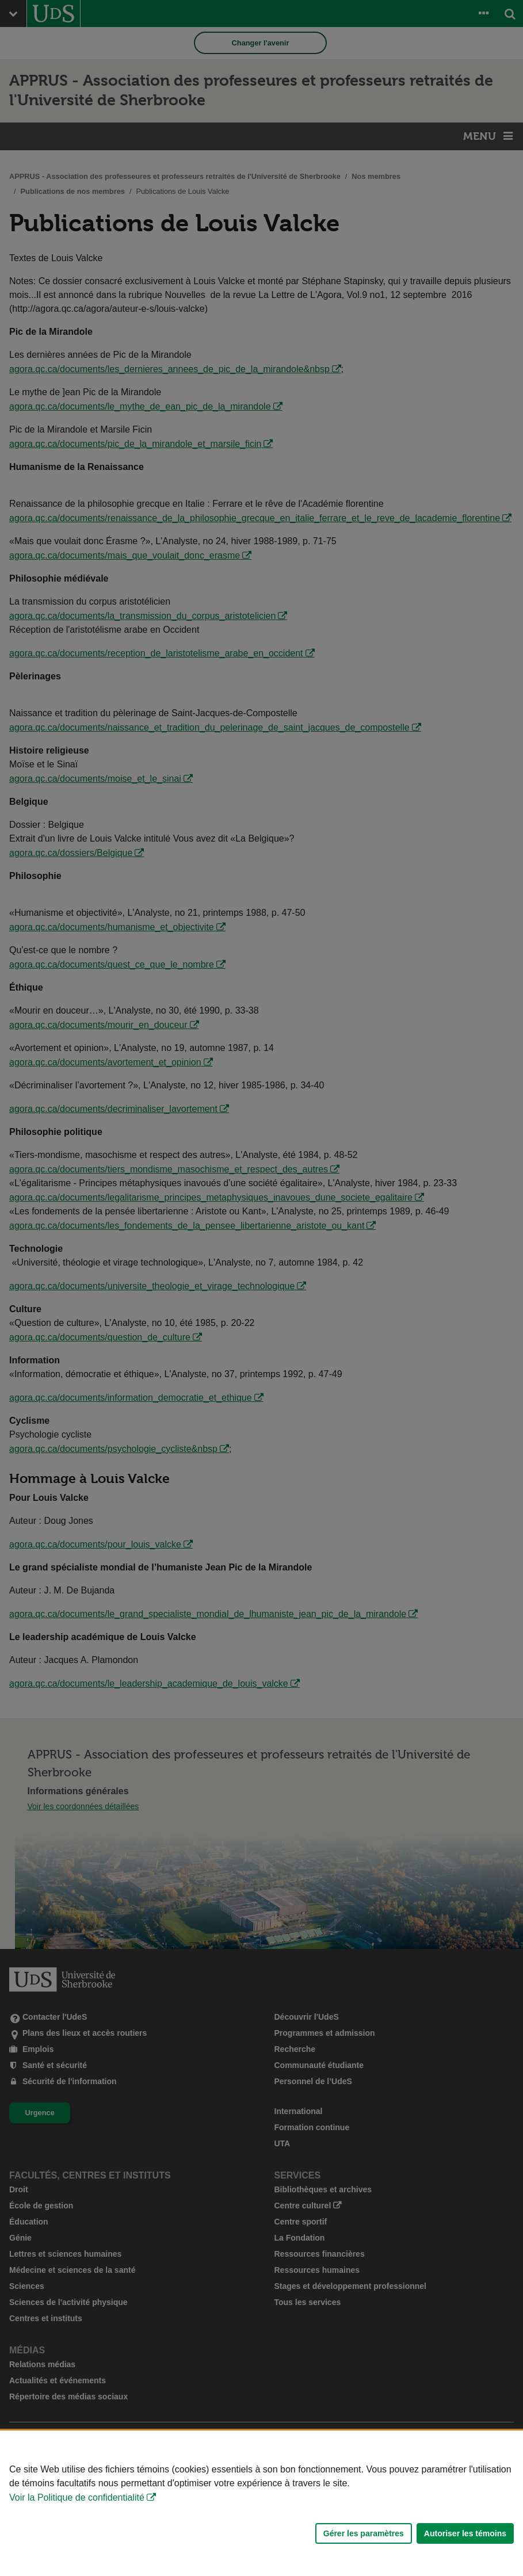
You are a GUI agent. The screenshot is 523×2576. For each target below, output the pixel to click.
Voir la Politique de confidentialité (76, 2497)
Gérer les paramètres (363, 2533)
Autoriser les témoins (465, 2533)
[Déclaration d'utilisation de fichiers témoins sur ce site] (261, 2503)
